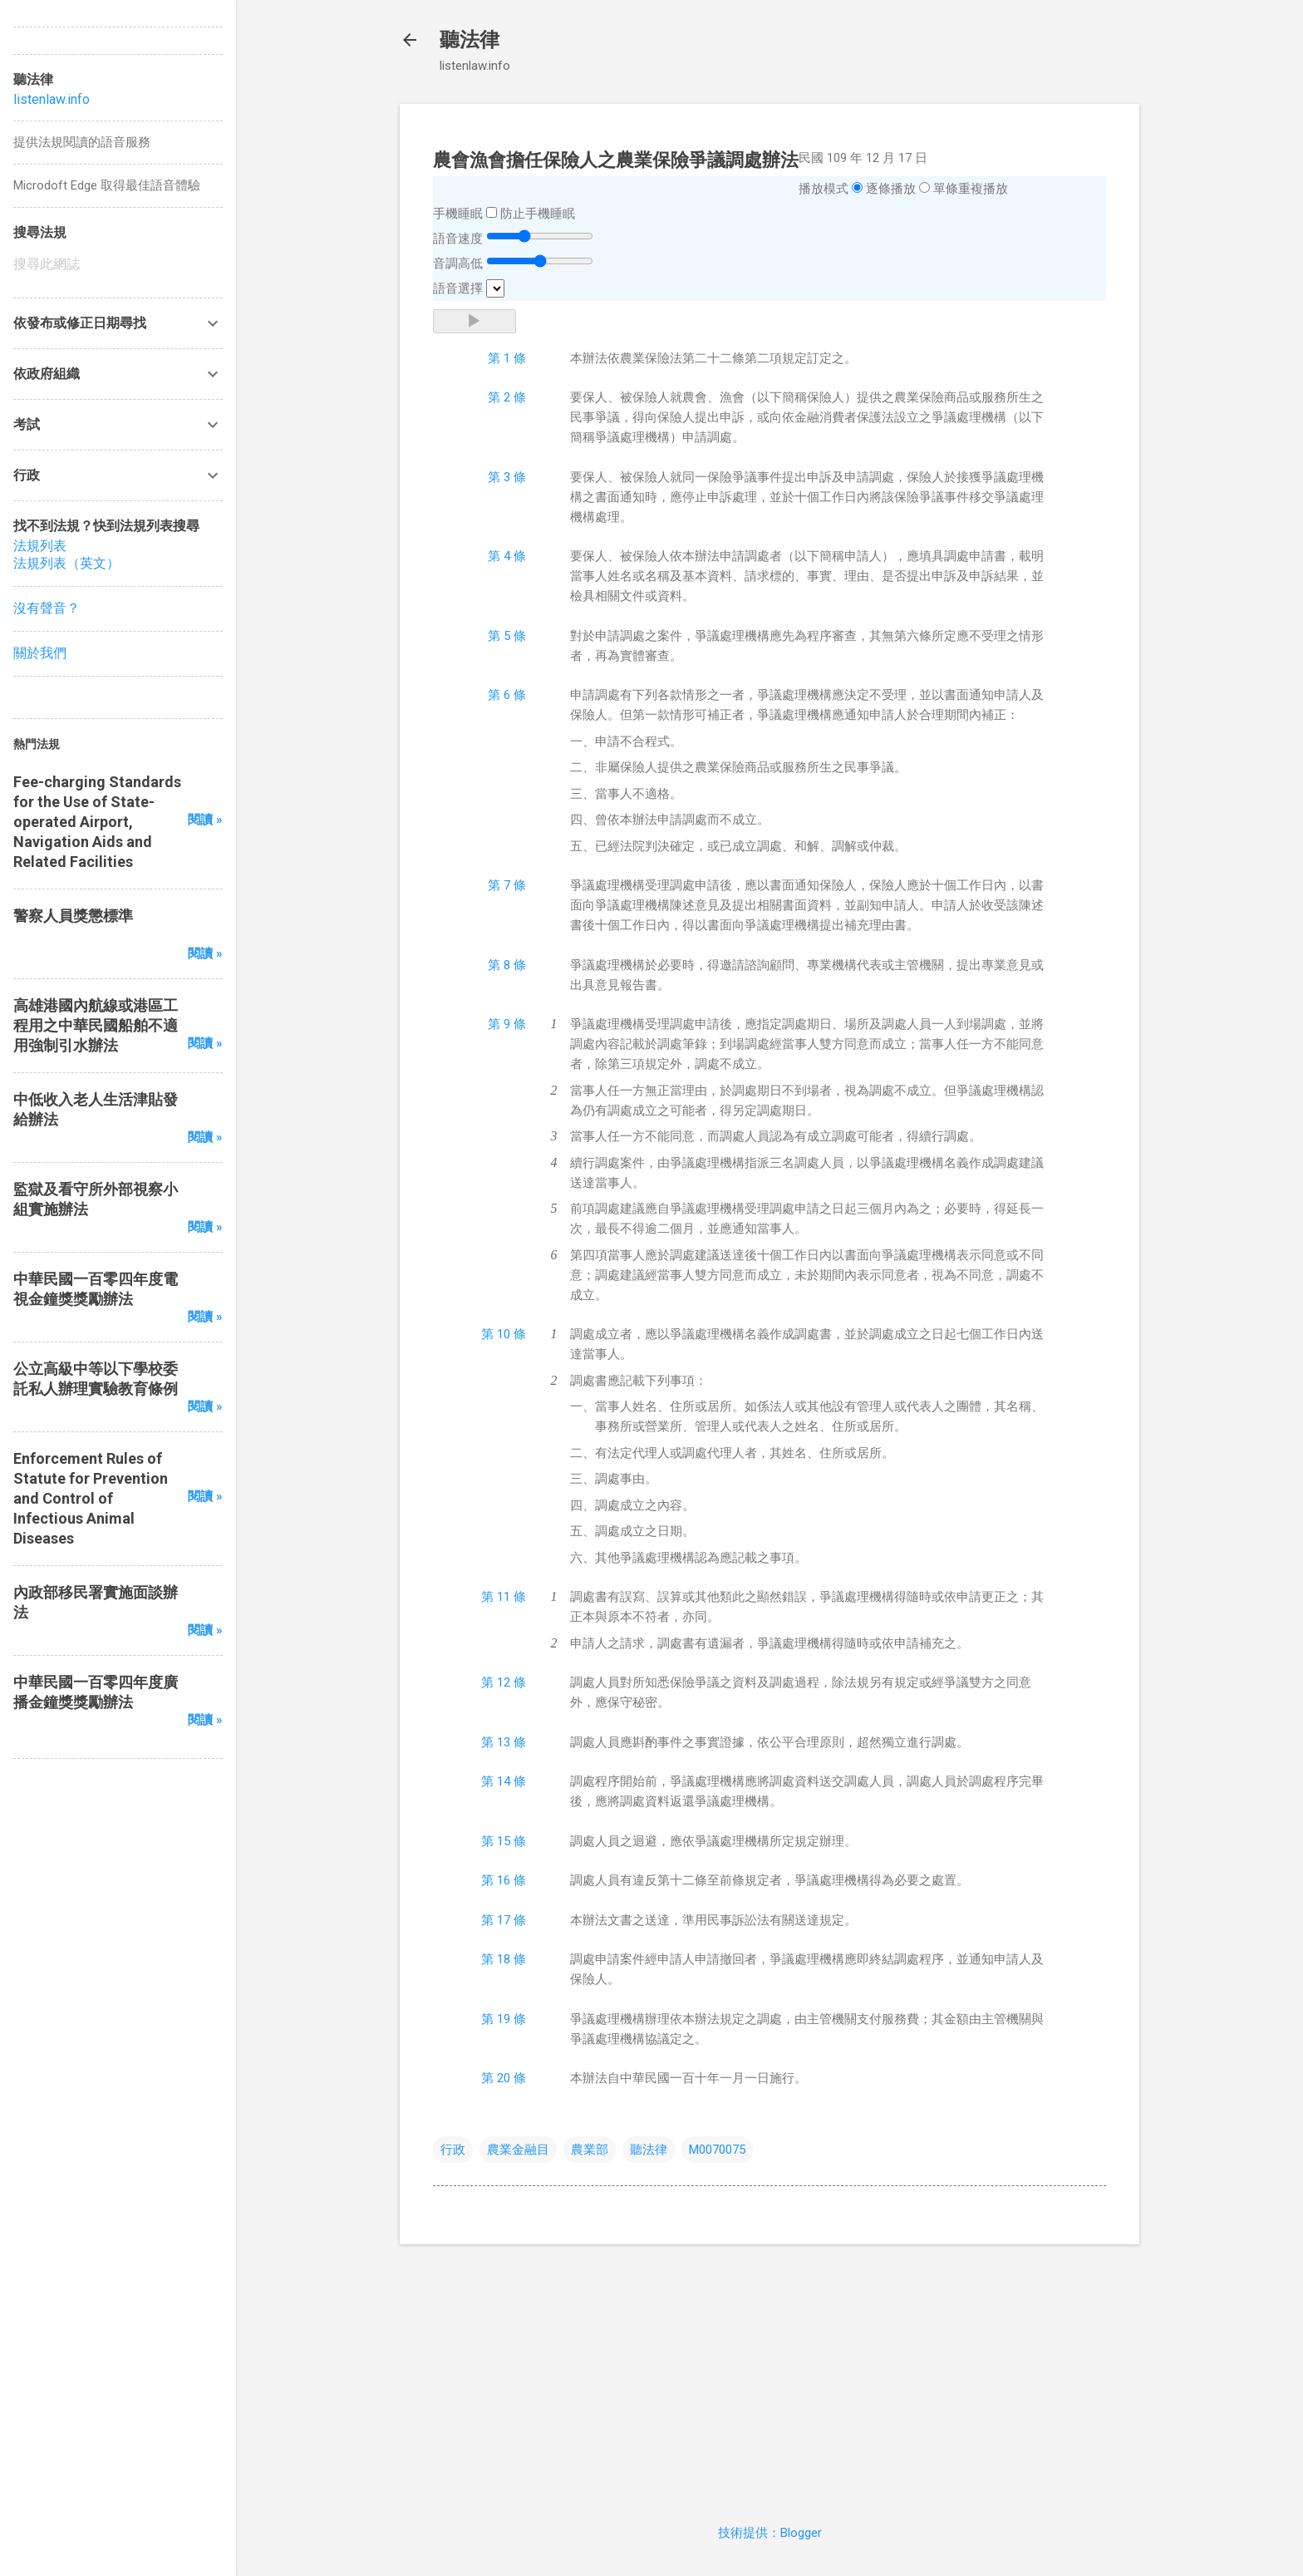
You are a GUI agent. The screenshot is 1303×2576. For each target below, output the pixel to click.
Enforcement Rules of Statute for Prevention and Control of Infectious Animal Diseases (90, 1498)
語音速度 (458, 238)
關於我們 (39, 653)
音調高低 (458, 263)
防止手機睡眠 (537, 213)
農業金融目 (518, 2149)
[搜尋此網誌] (118, 264)
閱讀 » (205, 819)
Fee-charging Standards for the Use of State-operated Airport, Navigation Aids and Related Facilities (97, 821)
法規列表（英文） (66, 563)
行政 (452, 2149)
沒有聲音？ (46, 608)
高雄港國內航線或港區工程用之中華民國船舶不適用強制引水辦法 (95, 1025)
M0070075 (717, 2149)
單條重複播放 (970, 188)
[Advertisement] (769, 2374)
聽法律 (469, 40)
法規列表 (39, 546)
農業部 (589, 2149)
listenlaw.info (51, 99)
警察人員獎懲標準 (73, 915)
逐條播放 (891, 188)
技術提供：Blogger (770, 2532)
